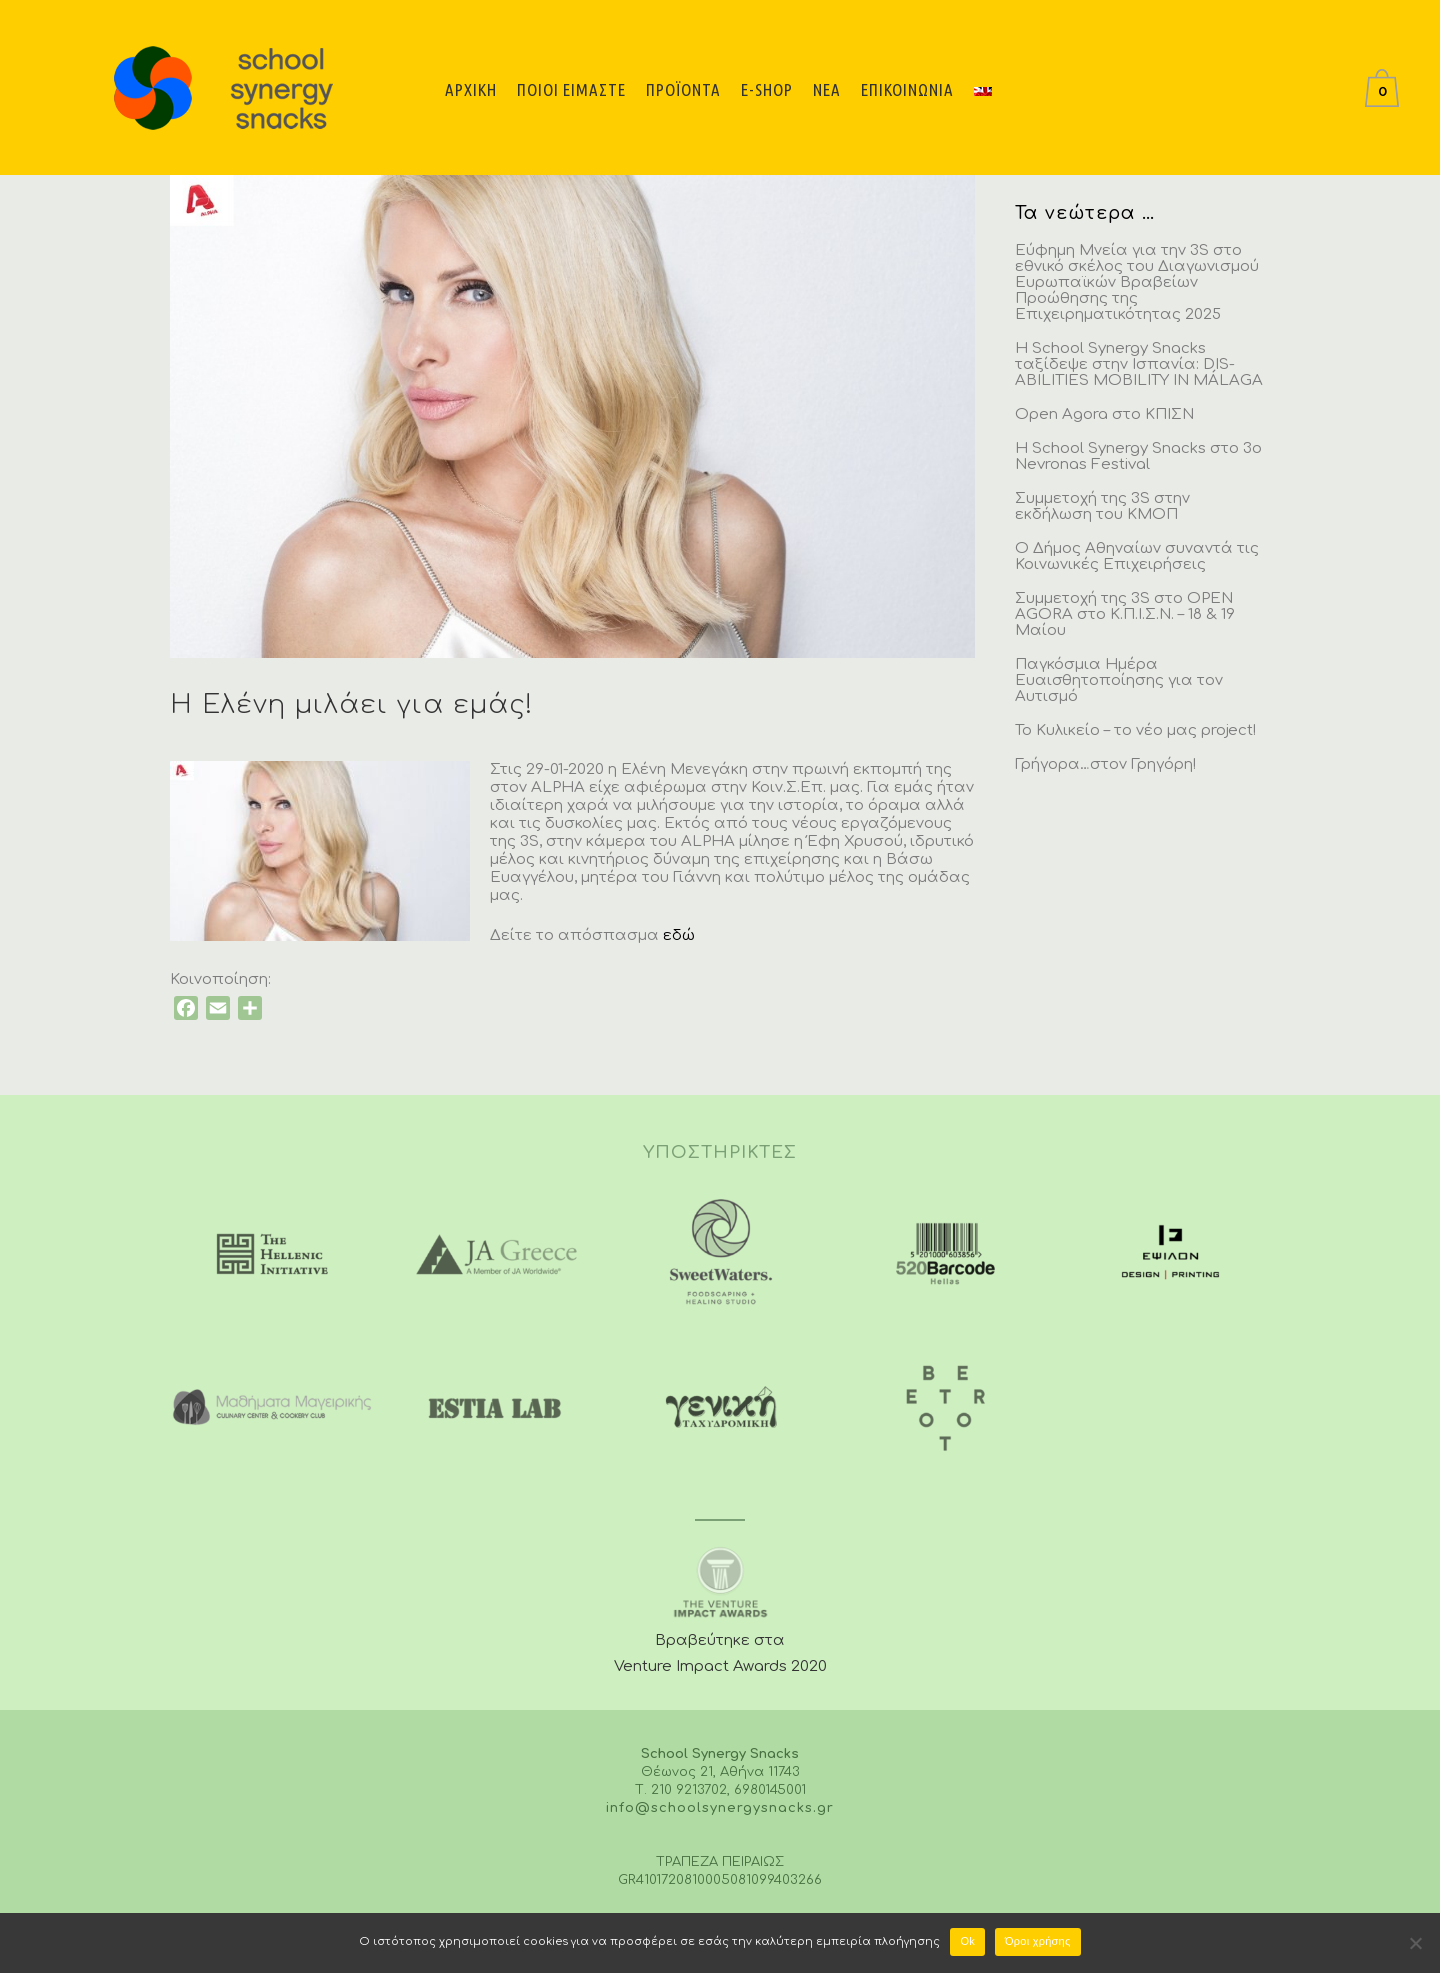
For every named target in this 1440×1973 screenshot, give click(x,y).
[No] (1415, 1943)
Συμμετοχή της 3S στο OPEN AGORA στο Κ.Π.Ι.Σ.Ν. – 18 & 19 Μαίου (1125, 614)
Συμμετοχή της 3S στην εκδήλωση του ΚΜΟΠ (1102, 506)
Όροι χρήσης (1038, 1941)
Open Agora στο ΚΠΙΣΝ (1104, 414)
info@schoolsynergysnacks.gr (720, 1808)
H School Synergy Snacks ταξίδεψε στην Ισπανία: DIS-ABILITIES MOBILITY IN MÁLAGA (1139, 364)
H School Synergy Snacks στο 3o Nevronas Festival (1138, 456)
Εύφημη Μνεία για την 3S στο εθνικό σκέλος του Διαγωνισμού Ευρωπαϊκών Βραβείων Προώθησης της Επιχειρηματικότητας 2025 (1137, 282)
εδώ (679, 935)
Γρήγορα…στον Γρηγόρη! (1105, 764)
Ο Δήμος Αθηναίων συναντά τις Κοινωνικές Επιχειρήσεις (1137, 556)
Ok (967, 1941)
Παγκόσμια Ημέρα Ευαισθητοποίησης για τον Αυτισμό (1119, 680)
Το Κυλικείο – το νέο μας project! (1135, 730)
